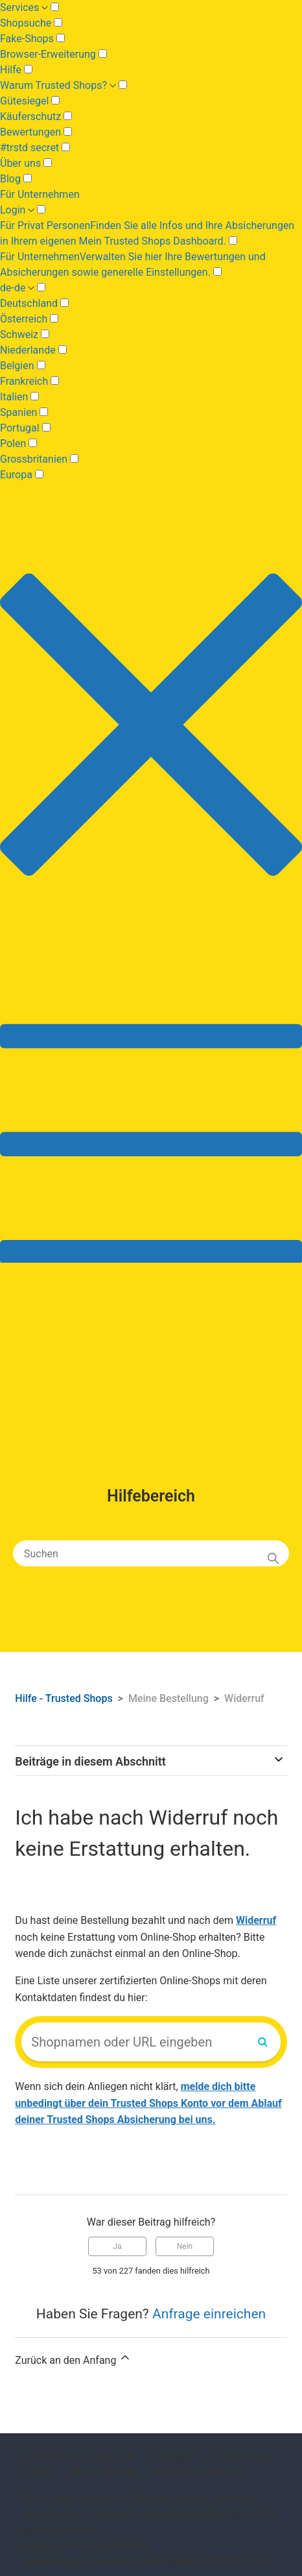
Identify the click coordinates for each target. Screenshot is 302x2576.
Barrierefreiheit (103, 2473)
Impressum (176, 2457)
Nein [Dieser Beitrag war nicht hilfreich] (184, 2246)
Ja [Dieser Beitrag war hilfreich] (117, 2246)
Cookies (37, 2473)
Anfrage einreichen (209, 2314)
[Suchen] (151, 1553)
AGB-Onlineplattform (197, 2473)
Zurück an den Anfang (73, 2358)
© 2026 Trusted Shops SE (78, 2457)
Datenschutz (243, 2457)
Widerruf (244, 1698)
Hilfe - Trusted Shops (65, 1698)
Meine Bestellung (168, 1698)
